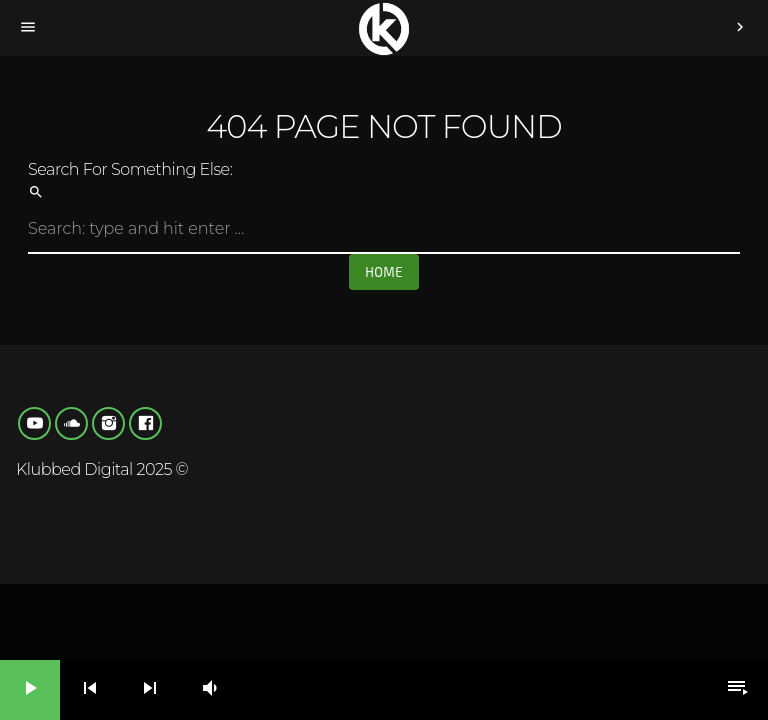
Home (384, 272)
